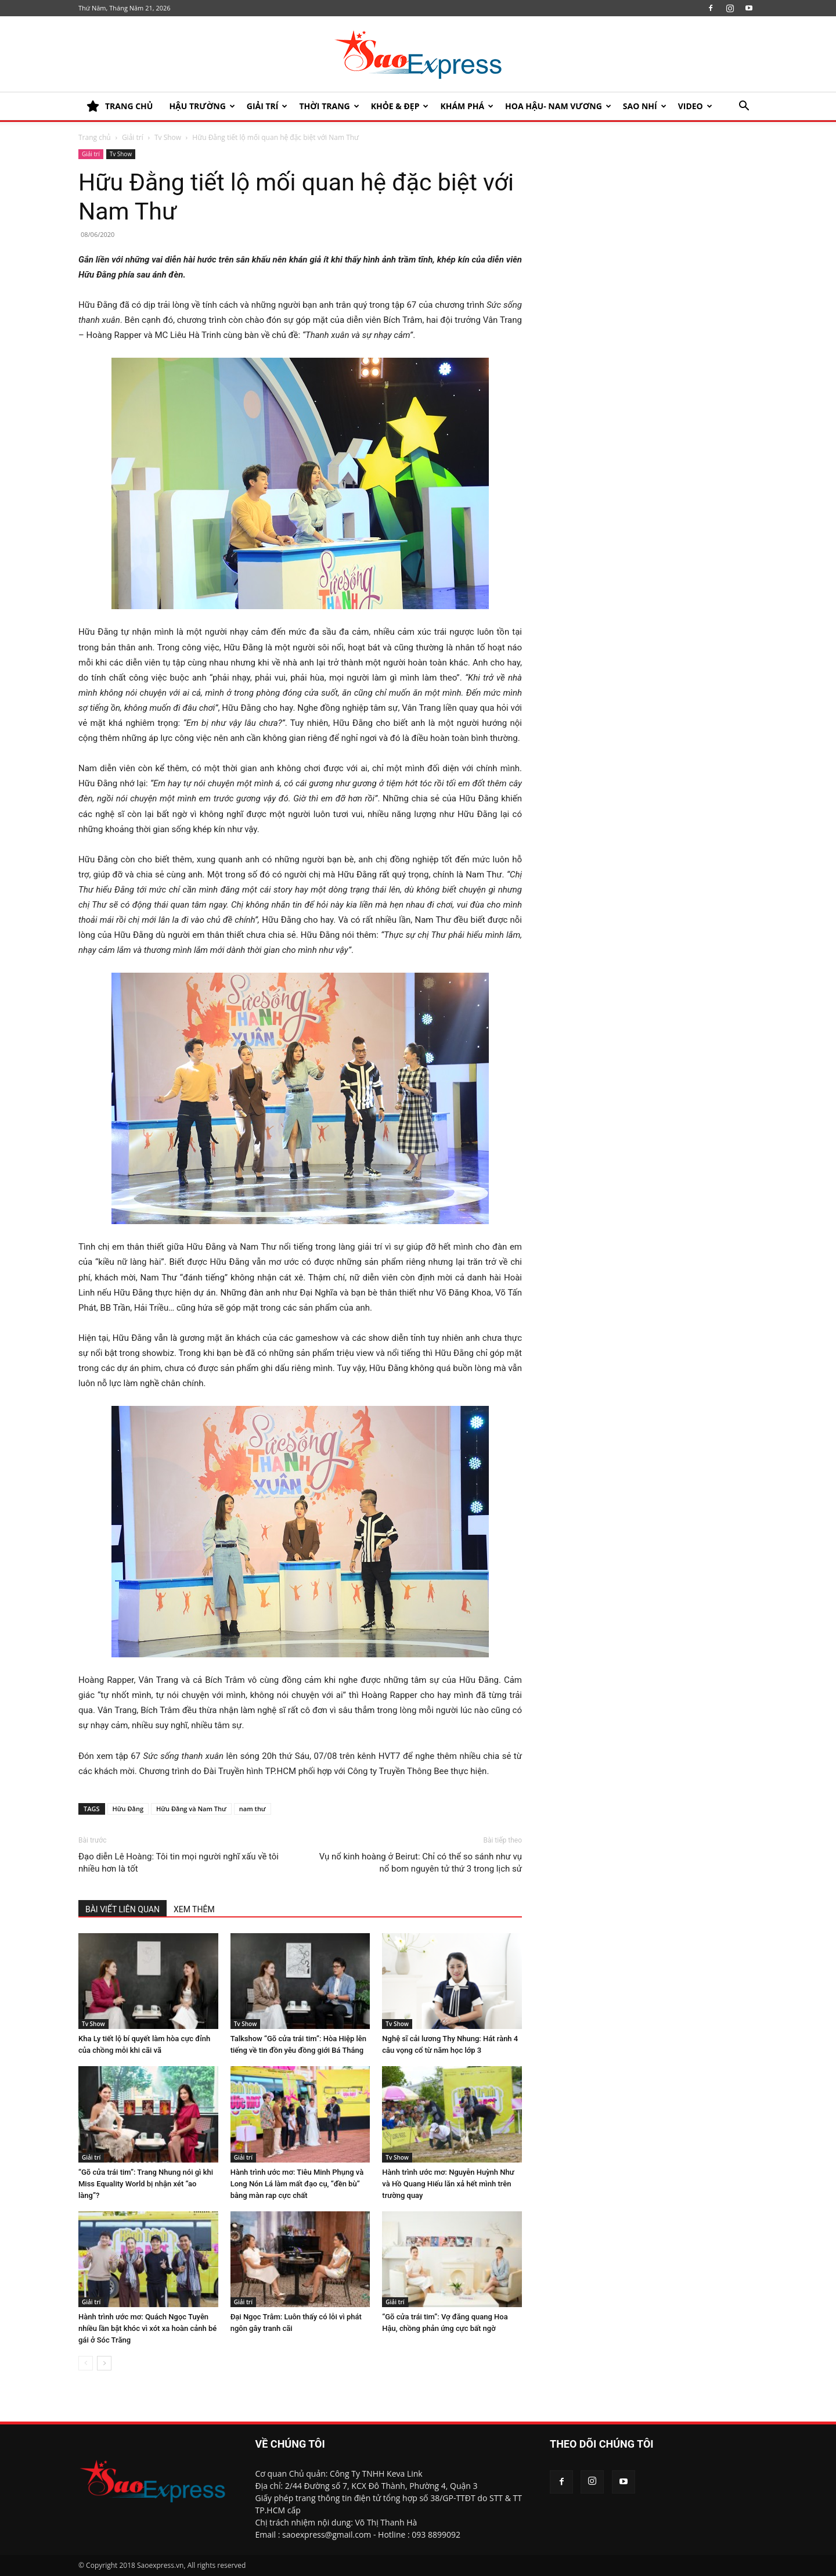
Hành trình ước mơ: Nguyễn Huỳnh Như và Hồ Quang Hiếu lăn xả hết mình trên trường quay (448, 2184)
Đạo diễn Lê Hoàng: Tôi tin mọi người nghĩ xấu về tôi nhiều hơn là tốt (178, 1862)
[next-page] (104, 2363)
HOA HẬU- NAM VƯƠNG (558, 105)
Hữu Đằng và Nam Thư (191, 1808)
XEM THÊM (194, 1909)
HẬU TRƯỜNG (202, 105)
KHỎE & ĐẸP (400, 105)
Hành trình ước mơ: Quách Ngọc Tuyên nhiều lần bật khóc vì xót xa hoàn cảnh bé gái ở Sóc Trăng (147, 2328)
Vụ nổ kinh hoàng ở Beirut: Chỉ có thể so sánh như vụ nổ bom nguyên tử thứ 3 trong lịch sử (420, 1862)
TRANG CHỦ (120, 106)
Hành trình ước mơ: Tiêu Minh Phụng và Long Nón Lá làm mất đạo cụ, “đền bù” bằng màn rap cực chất (297, 2184)
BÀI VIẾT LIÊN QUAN (122, 1909)
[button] (744, 107)
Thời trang (329, 105)
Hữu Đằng (128, 1808)
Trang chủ (94, 137)
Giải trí (267, 105)
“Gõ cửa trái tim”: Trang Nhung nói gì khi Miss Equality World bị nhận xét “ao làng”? (145, 2184)
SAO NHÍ (644, 105)
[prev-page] (85, 2363)
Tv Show (167, 137)
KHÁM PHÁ (466, 105)
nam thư (252, 1808)
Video (695, 105)
